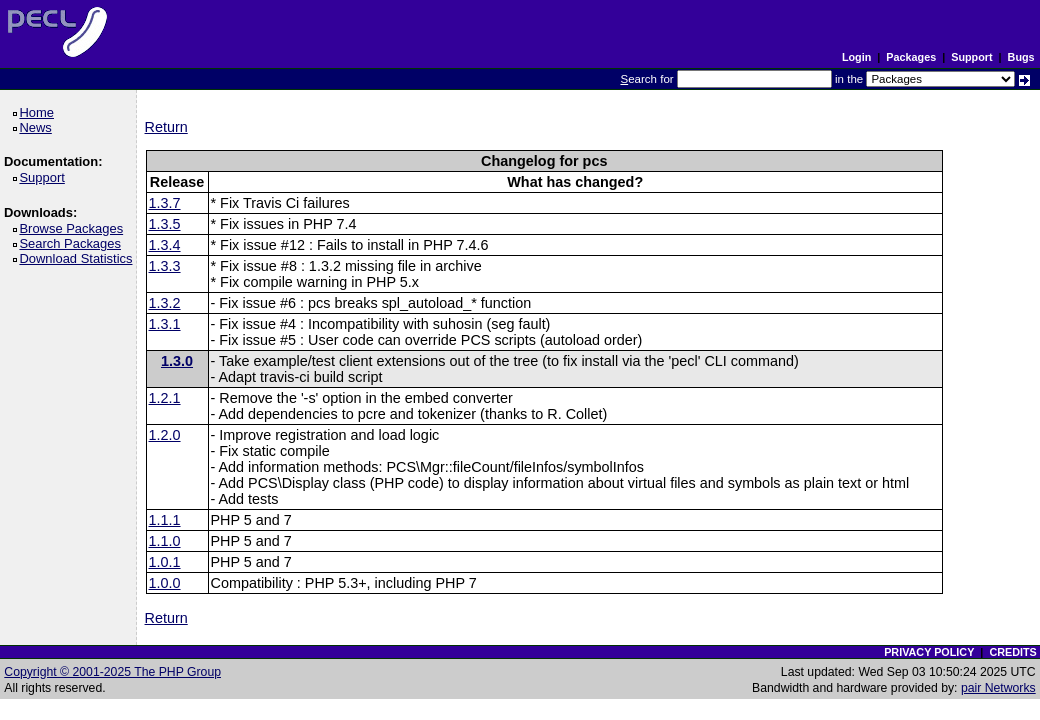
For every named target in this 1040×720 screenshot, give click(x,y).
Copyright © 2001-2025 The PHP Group (112, 672)
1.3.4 (165, 245)
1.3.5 (165, 224)
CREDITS (1012, 652)
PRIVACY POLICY (929, 652)
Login (856, 57)
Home (39, 112)
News (38, 127)
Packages (911, 57)
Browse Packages (74, 228)
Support (971, 57)
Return (166, 127)
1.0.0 (165, 583)
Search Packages (73, 243)
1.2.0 (165, 435)
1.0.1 (165, 562)
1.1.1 (165, 520)
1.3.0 (177, 361)
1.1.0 (165, 541)
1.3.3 (165, 266)
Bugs (1021, 57)
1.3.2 (165, 303)
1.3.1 (165, 324)
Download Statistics (79, 258)
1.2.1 (165, 398)
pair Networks (998, 688)
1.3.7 (165, 203)
